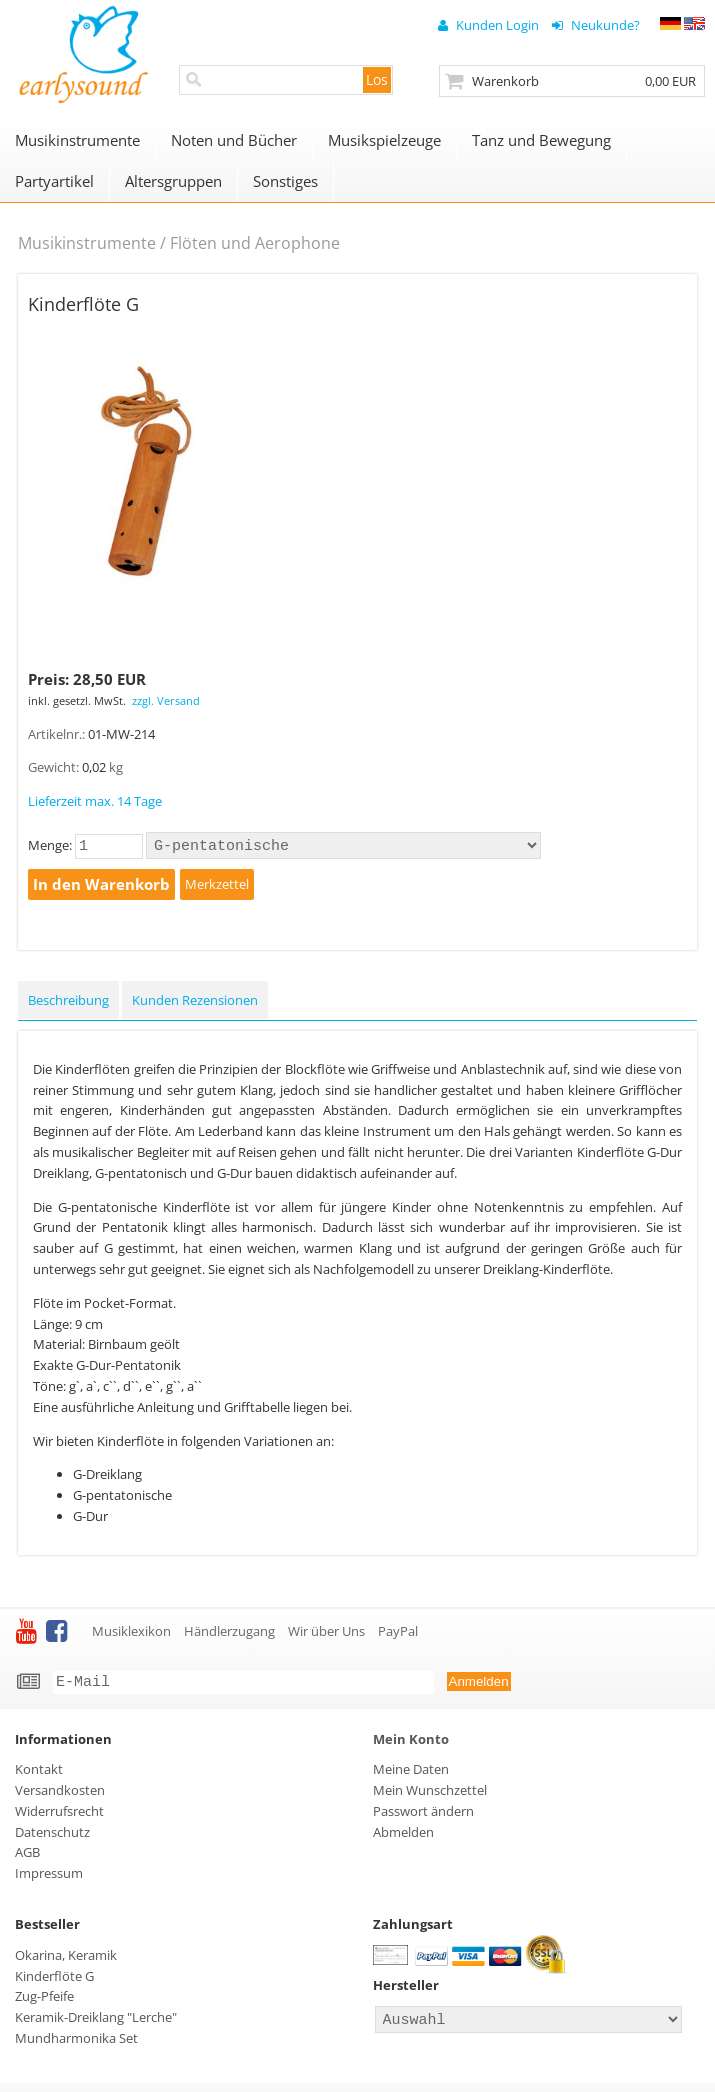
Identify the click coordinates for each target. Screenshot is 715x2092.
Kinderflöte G (54, 1982)
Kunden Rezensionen (195, 1003)
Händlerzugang (229, 1634)
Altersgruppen (173, 181)
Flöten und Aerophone (255, 243)
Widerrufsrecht (59, 1817)
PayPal (398, 1634)
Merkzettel (217, 887)
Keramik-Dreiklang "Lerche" (96, 2023)
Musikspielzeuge (384, 140)
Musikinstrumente (77, 140)
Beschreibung (68, 1003)
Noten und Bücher (234, 140)
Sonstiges (285, 181)
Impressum (49, 1879)
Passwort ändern (423, 1817)
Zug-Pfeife (44, 2002)
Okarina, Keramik (66, 1961)
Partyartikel (54, 181)
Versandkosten (60, 1796)
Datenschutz (52, 1838)
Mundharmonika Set (76, 2044)
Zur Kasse (572, 81)
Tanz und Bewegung (541, 140)
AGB (27, 1858)
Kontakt (39, 1775)
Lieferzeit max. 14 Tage (95, 801)
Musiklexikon (131, 1634)
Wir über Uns (326, 1634)
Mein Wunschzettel (430, 1796)
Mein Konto (411, 1745)
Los (377, 79)
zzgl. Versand (166, 700)
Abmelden (403, 1838)
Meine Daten (411, 1775)
